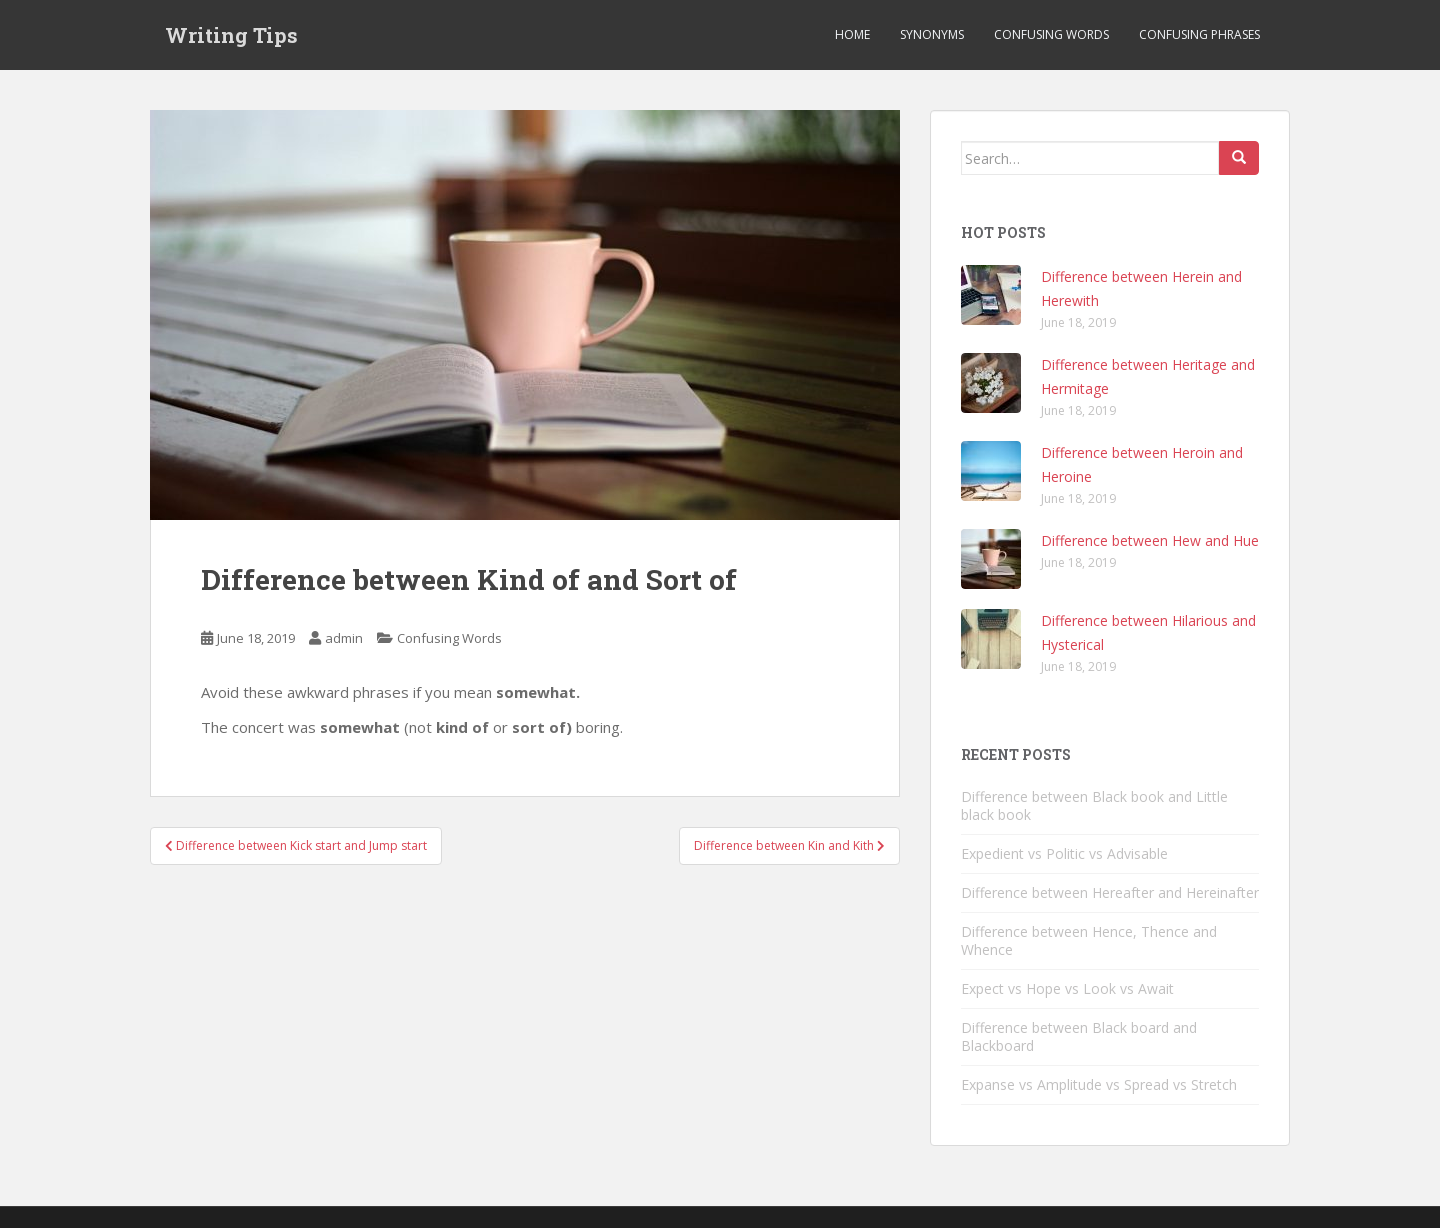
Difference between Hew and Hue (1150, 540)
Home (852, 34)
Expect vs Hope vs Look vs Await (1067, 988)
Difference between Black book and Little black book (1094, 805)
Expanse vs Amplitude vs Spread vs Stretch (1099, 1084)
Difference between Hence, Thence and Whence (1089, 940)
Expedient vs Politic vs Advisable (1064, 853)
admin (344, 638)
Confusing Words (1051, 34)
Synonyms (932, 34)
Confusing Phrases (1199, 34)
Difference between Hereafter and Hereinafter (1110, 892)
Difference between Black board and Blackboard (1079, 1036)
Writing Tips (231, 35)
